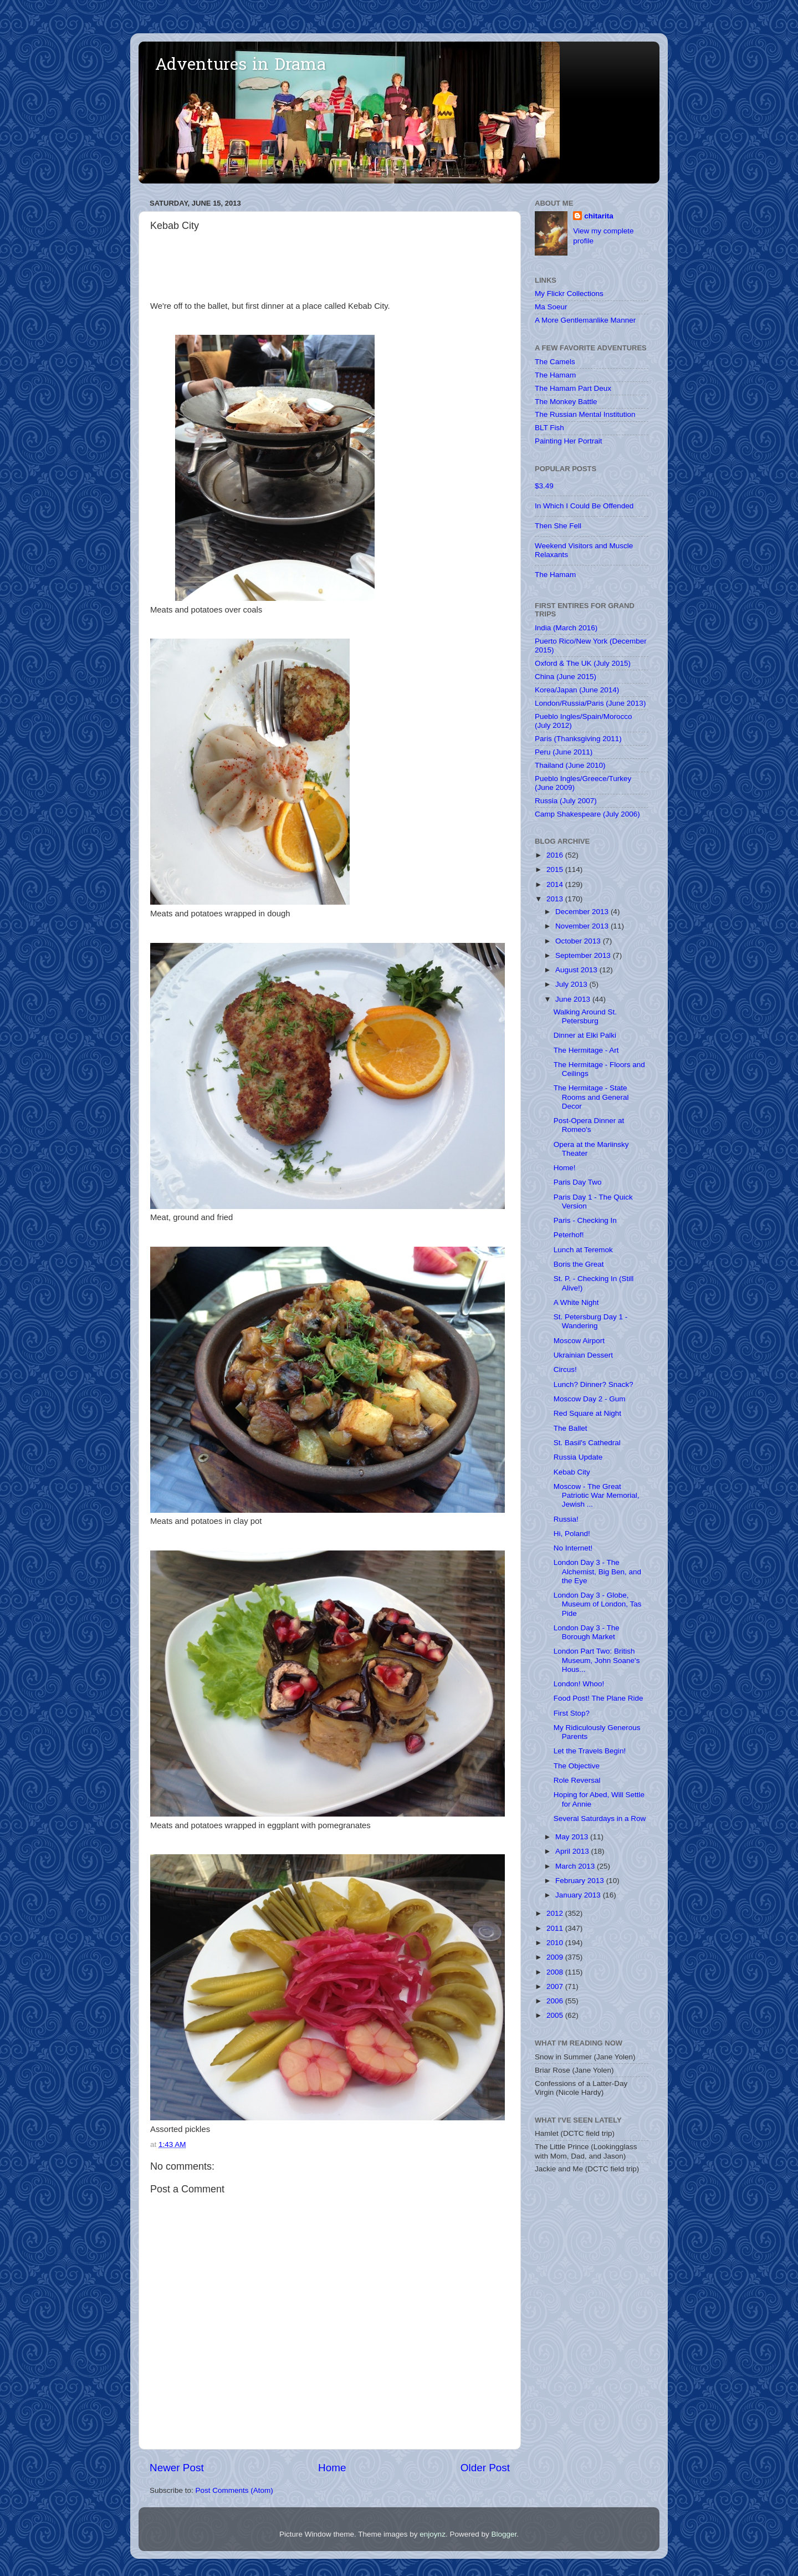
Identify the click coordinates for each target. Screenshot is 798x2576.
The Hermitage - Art (586, 1050)
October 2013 (579, 941)
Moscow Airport (579, 1341)
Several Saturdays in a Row (600, 1818)
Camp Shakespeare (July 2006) (587, 814)
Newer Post (177, 2467)
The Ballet (570, 1428)
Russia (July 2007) (566, 801)
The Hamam (555, 375)
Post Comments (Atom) (234, 2490)
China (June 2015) (565, 676)
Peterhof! (569, 1235)
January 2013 (579, 1895)
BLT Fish (549, 428)
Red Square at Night (587, 1413)
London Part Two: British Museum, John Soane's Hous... (597, 1660)
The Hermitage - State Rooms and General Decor (591, 1097)
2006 (555, 2001)
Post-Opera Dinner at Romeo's (589, 1125)
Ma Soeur (551, 307)
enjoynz (433, 2534)
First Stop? (572, 1713)
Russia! (566, 1519)
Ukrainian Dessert (583, 1355)
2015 (555, 869)
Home (332, 2467)
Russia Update (578, 1457)
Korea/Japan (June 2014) (577, 690)
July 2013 (572, 984)
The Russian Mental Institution (585, 414)
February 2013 (580, 1880)
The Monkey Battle (566, 401)
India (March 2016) (566, 628)
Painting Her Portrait (568, 441)
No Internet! (573, 1548)
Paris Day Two (578, 1182)
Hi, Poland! (572, 1533)
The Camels (555, 362)
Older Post (485, 2467)
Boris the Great (579, 1264)
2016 (555, 855)
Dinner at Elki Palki (585, 1035)
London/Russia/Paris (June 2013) (590, 703)
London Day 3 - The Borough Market (587, 1632)
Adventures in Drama (240, 66)
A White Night (576, 1302)
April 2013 (573, 1851)
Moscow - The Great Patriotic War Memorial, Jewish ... (597, 1495)
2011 (555, 1928)
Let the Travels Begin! (590, 1751)
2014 (555, 884)
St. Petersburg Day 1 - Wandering (591, 1321)
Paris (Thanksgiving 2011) (578, 738)
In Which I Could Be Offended (584, 506)
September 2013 (584, 955)
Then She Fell (558, 526)
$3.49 (544, 486)
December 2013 (583, 911)
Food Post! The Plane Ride (598, 1698)
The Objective (577, 1766)
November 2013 (583, 926)
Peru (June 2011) (563, 752)
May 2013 (572, 1837)
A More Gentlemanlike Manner (585, 320)
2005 (555, 2015)
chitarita (598, 216)
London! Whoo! (579, 1684)
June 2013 (573, 999)
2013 (555, 899)
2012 (555, 1913)
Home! (565, 1168)
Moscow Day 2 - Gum (590, 1399)
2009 (555, 1957)
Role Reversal (577, 1780)
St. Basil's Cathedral (587, 1443)
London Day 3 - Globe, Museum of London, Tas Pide (598, 1604)
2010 (555, 1943)
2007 (555, 1986)
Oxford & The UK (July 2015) (583, 663)
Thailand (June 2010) (570, 765)
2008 (555, 1972)
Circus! (565, 1369)
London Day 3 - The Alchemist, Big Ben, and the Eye (597, 1571)
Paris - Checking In (585, 1220)
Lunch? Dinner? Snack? (593, 1384)
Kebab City (572, 1472)
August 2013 (577, 970)
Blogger (503, 2534)
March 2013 (576, 1866)
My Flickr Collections (569, 293)
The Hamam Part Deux (573, 388)
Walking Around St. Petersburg (585, 1016)
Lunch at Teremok (583, 1250)
